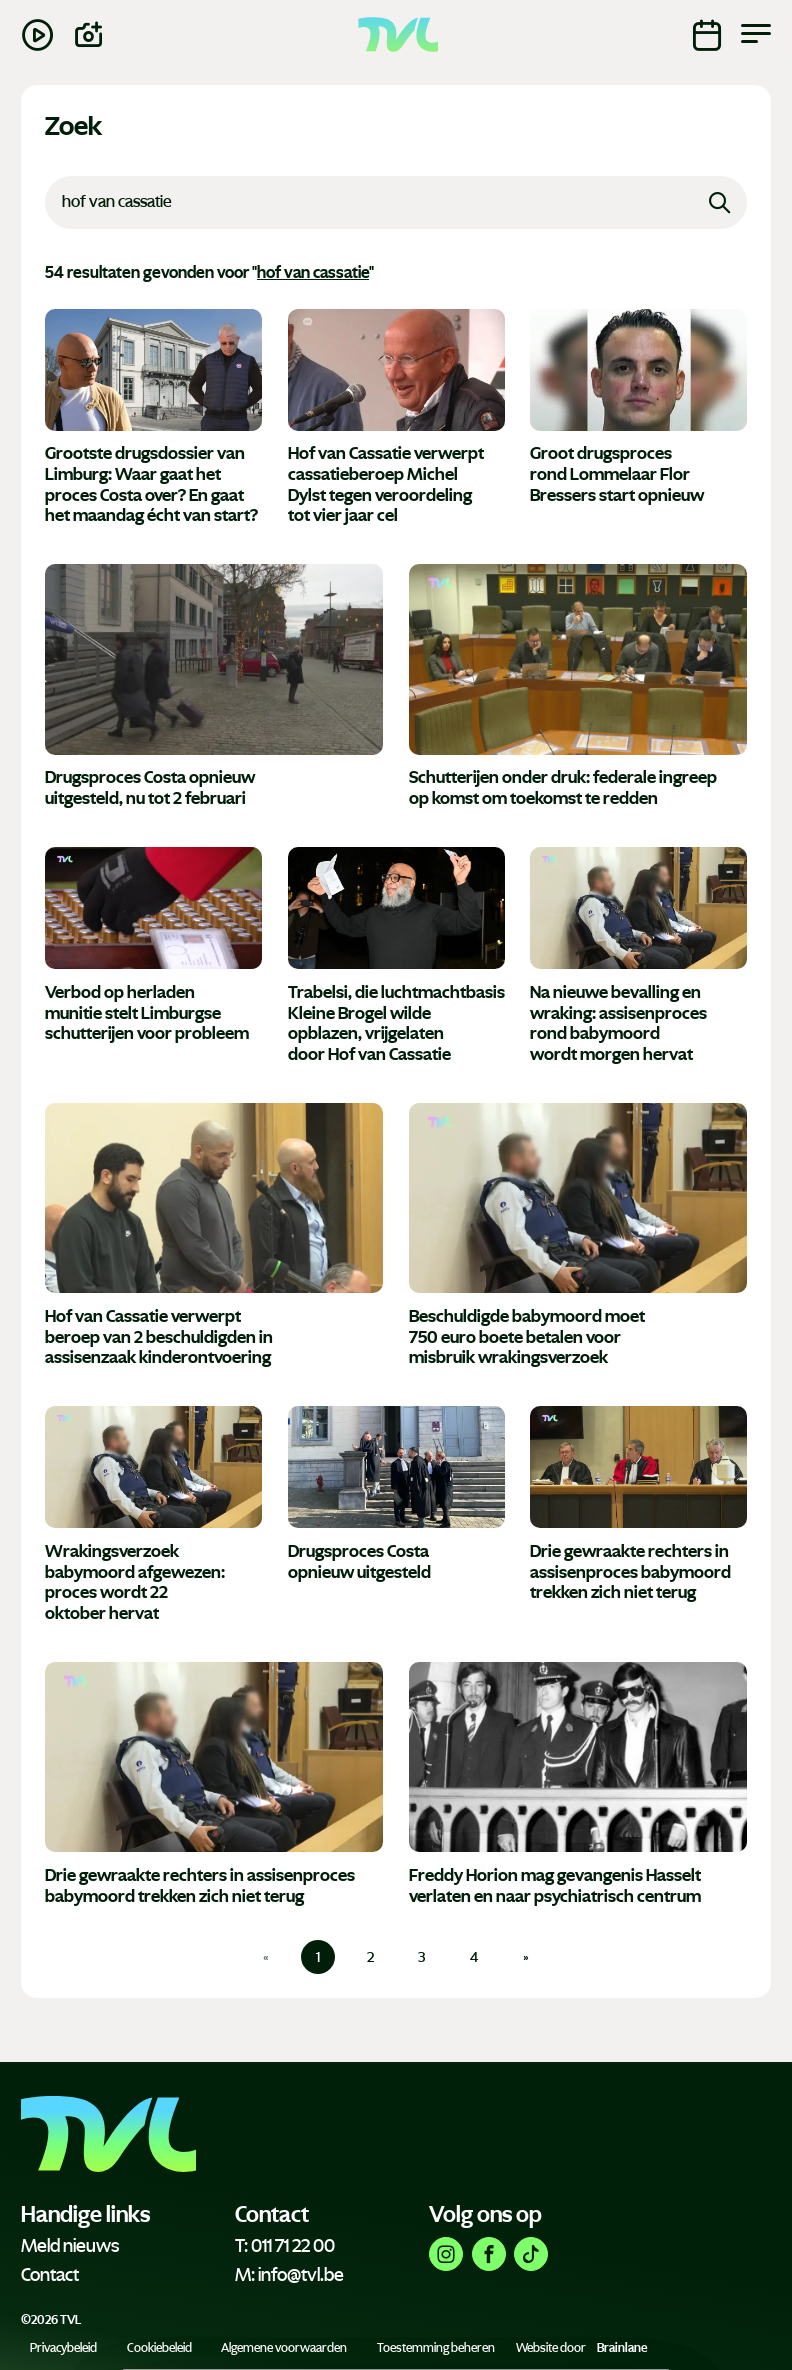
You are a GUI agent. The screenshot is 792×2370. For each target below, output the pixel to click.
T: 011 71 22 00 (285, 2246)
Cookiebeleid (159, 2348)
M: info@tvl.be (289, 2275)
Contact (50, 2275)
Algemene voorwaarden (284, 2348)
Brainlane (622, 2348)
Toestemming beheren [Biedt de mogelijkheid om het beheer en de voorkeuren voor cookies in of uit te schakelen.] (436, 2348)
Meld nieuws (70, 2246)
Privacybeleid (63, 2348)
